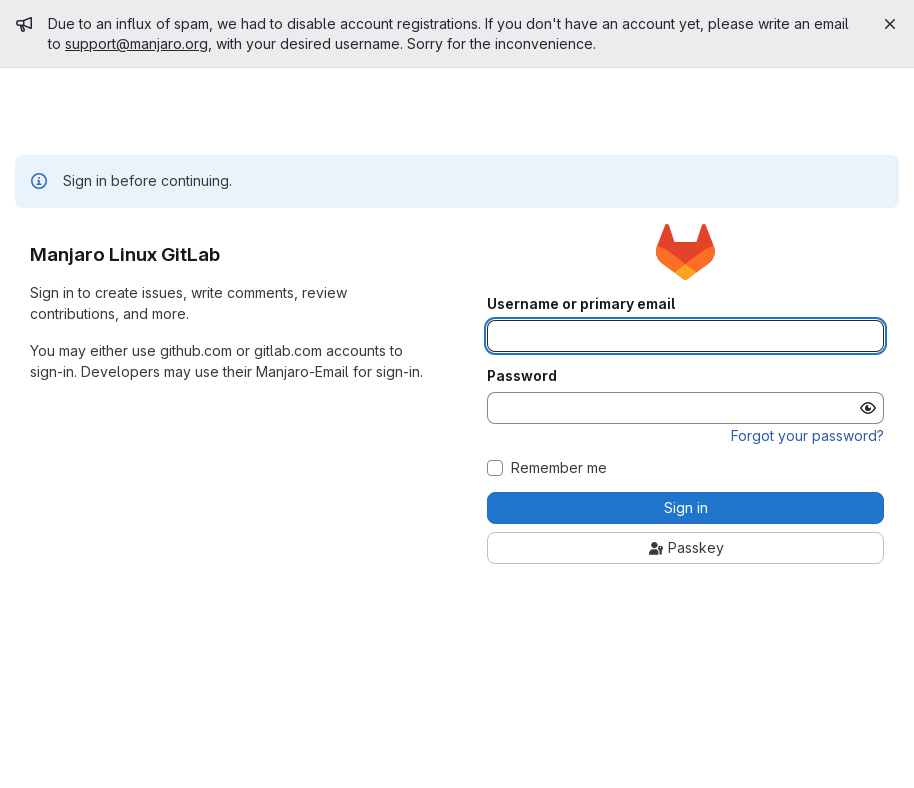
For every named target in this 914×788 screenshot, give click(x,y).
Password (522, 376)
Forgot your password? (807, 435)
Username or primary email (581, 304)
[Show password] (868, 408)
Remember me (559, 468)
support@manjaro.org (136, 43)
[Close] (890, 24)
